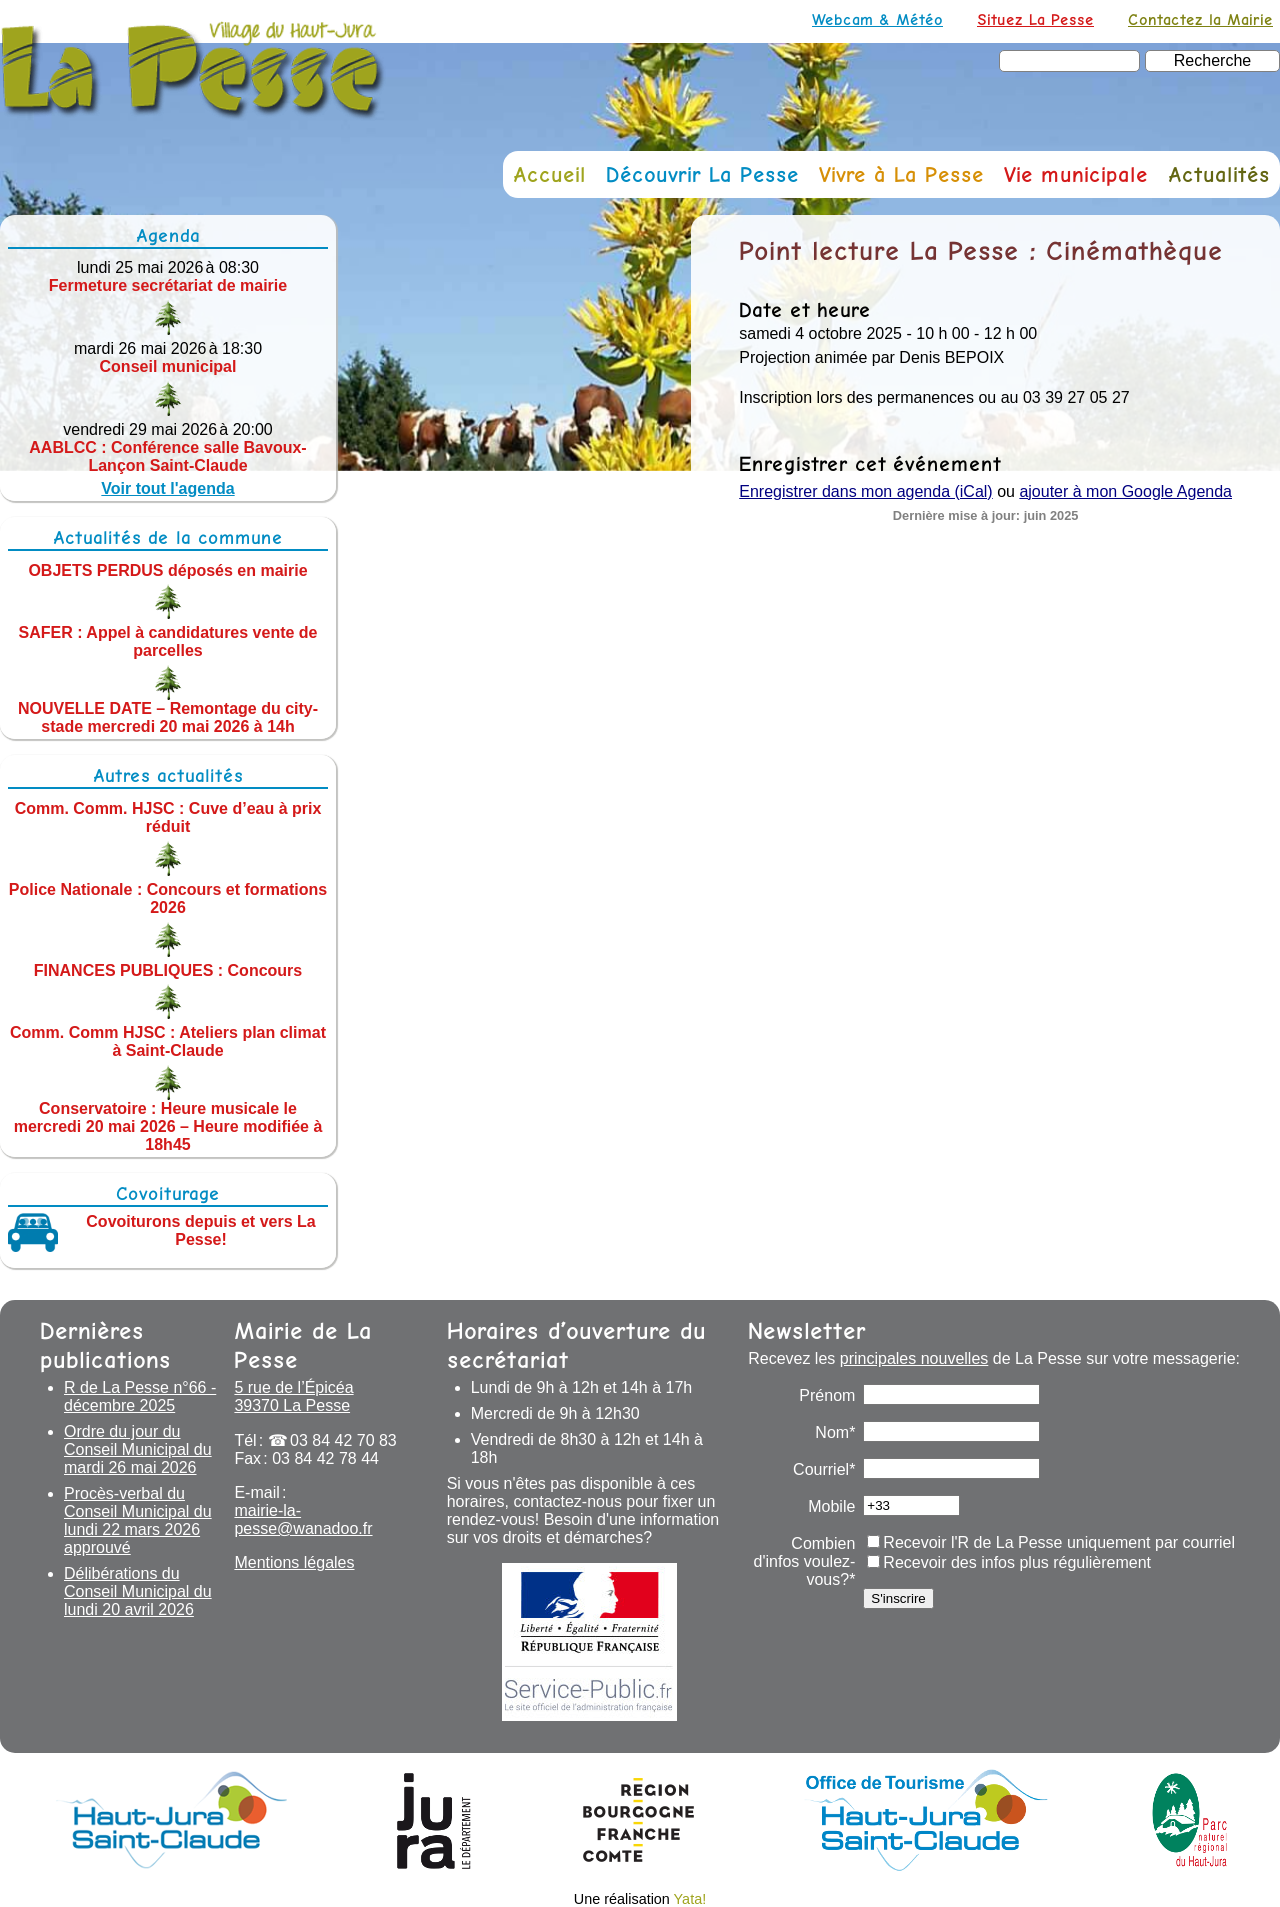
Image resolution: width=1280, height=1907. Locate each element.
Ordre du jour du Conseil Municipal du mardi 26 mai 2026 (138, 1449)
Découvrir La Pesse (702, 174)
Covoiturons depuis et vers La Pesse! (200, 1230)
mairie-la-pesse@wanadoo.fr (303, 1519)
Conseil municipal (168, 366)
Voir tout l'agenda (167, 488)
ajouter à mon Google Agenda (1125, 491)
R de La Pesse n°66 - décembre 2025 (140, 1396)
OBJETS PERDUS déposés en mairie (167, 569)
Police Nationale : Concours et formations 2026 (168, 898)
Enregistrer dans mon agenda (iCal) (865, 491)
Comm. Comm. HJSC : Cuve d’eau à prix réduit (168, 817)
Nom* (835, 1432)
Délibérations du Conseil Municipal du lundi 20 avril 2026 (138, 1591)
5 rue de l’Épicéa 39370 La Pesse (293, 1396)
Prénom (827, 1395)
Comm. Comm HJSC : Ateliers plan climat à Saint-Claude (168, 1041)
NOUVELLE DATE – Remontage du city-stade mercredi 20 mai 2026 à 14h (168, 717)
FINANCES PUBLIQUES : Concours (168, 969)
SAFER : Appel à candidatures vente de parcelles (167, 641)
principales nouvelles (914, 1358)
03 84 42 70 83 (343, 1440)
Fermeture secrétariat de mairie (168, 285)
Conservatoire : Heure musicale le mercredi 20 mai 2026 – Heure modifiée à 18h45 (168, 1126)
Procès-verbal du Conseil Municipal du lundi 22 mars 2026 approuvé (138, 1520)
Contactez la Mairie (1200, 19)
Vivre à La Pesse (901, 174)
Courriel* (824, 1469)
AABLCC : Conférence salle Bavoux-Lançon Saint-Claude (167, 456)
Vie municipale (1076, 174)
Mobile (831, 1506)
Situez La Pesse (1035, 19)
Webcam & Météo (877, 19)
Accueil (549, 174)
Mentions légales (294, 1562)
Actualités (1219, 174)
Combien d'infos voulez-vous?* (805, 1561)
